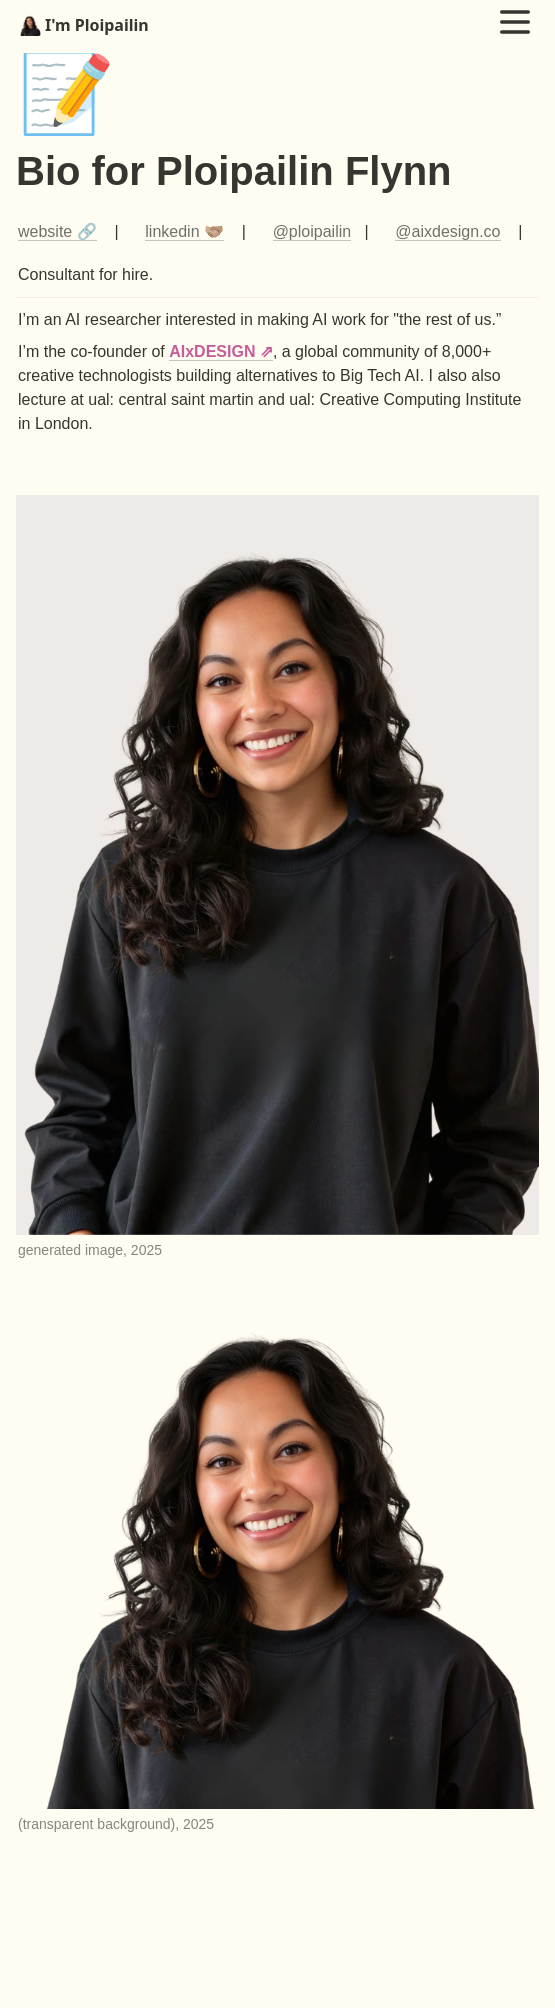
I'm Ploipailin (84, 25)
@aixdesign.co (447, 231)
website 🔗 (57, 231)
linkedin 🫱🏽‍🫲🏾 (184, 231)
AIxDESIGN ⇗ (221, 351)
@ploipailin (312, 231)
